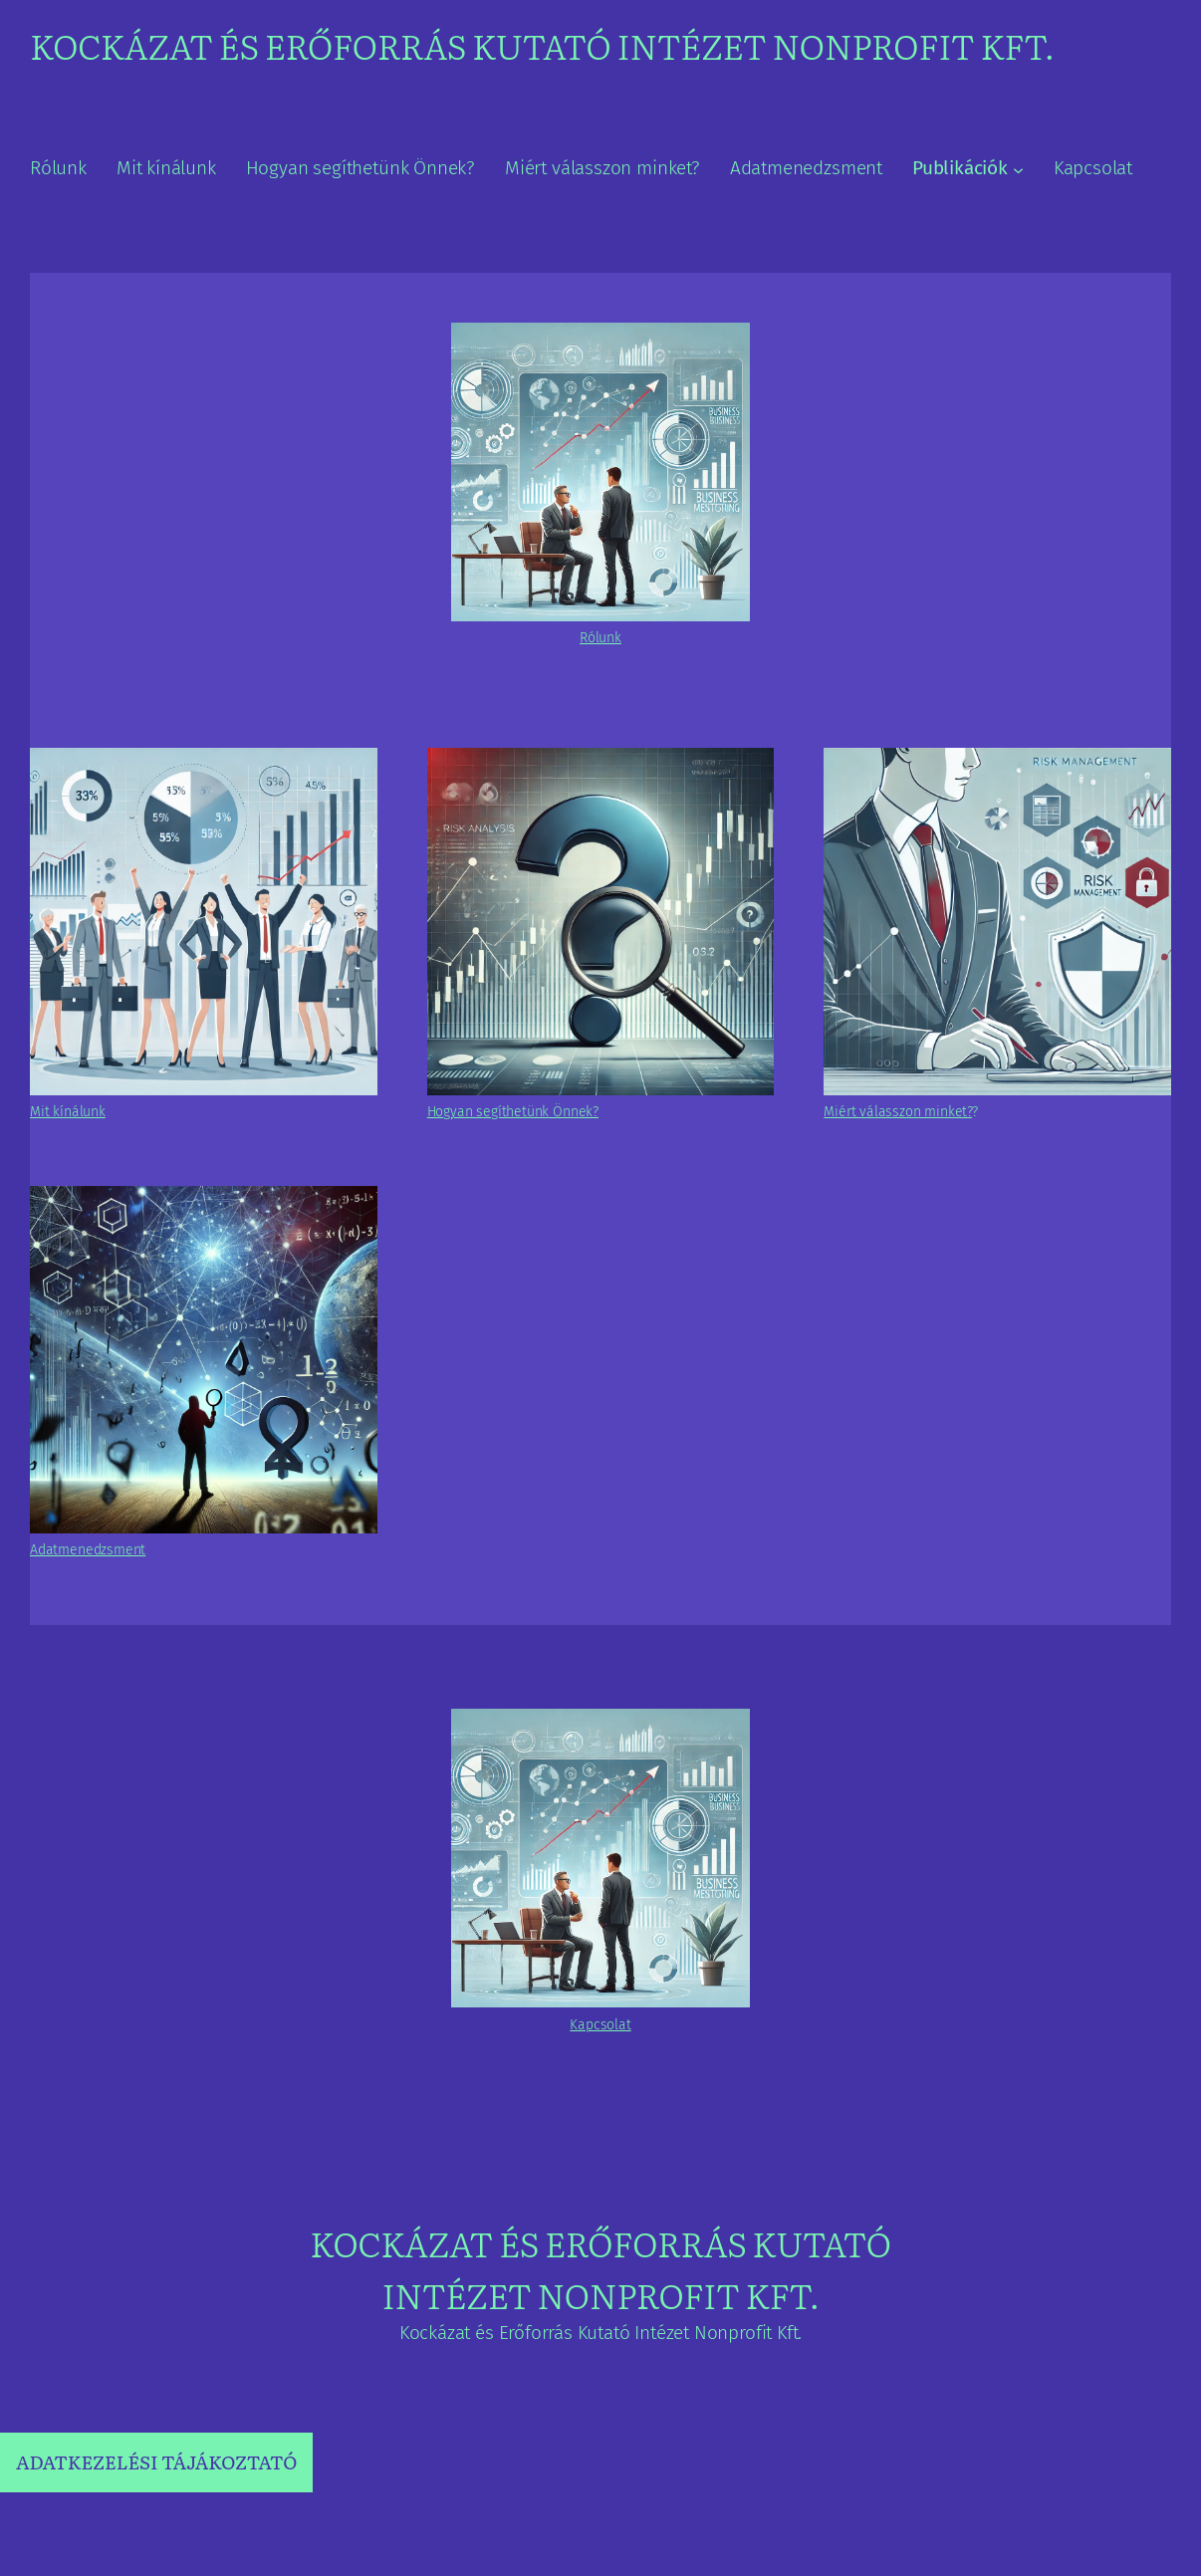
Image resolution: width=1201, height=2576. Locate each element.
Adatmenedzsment (87, 1549)
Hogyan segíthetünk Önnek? (513, 1111)
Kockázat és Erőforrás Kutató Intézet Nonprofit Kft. (542, 45)
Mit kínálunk (68, 1111)
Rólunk (600, 637)
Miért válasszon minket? (898, 1111)
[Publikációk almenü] (1018, 169)
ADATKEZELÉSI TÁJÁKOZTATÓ (156, 2461)
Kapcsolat (600, 2024)
